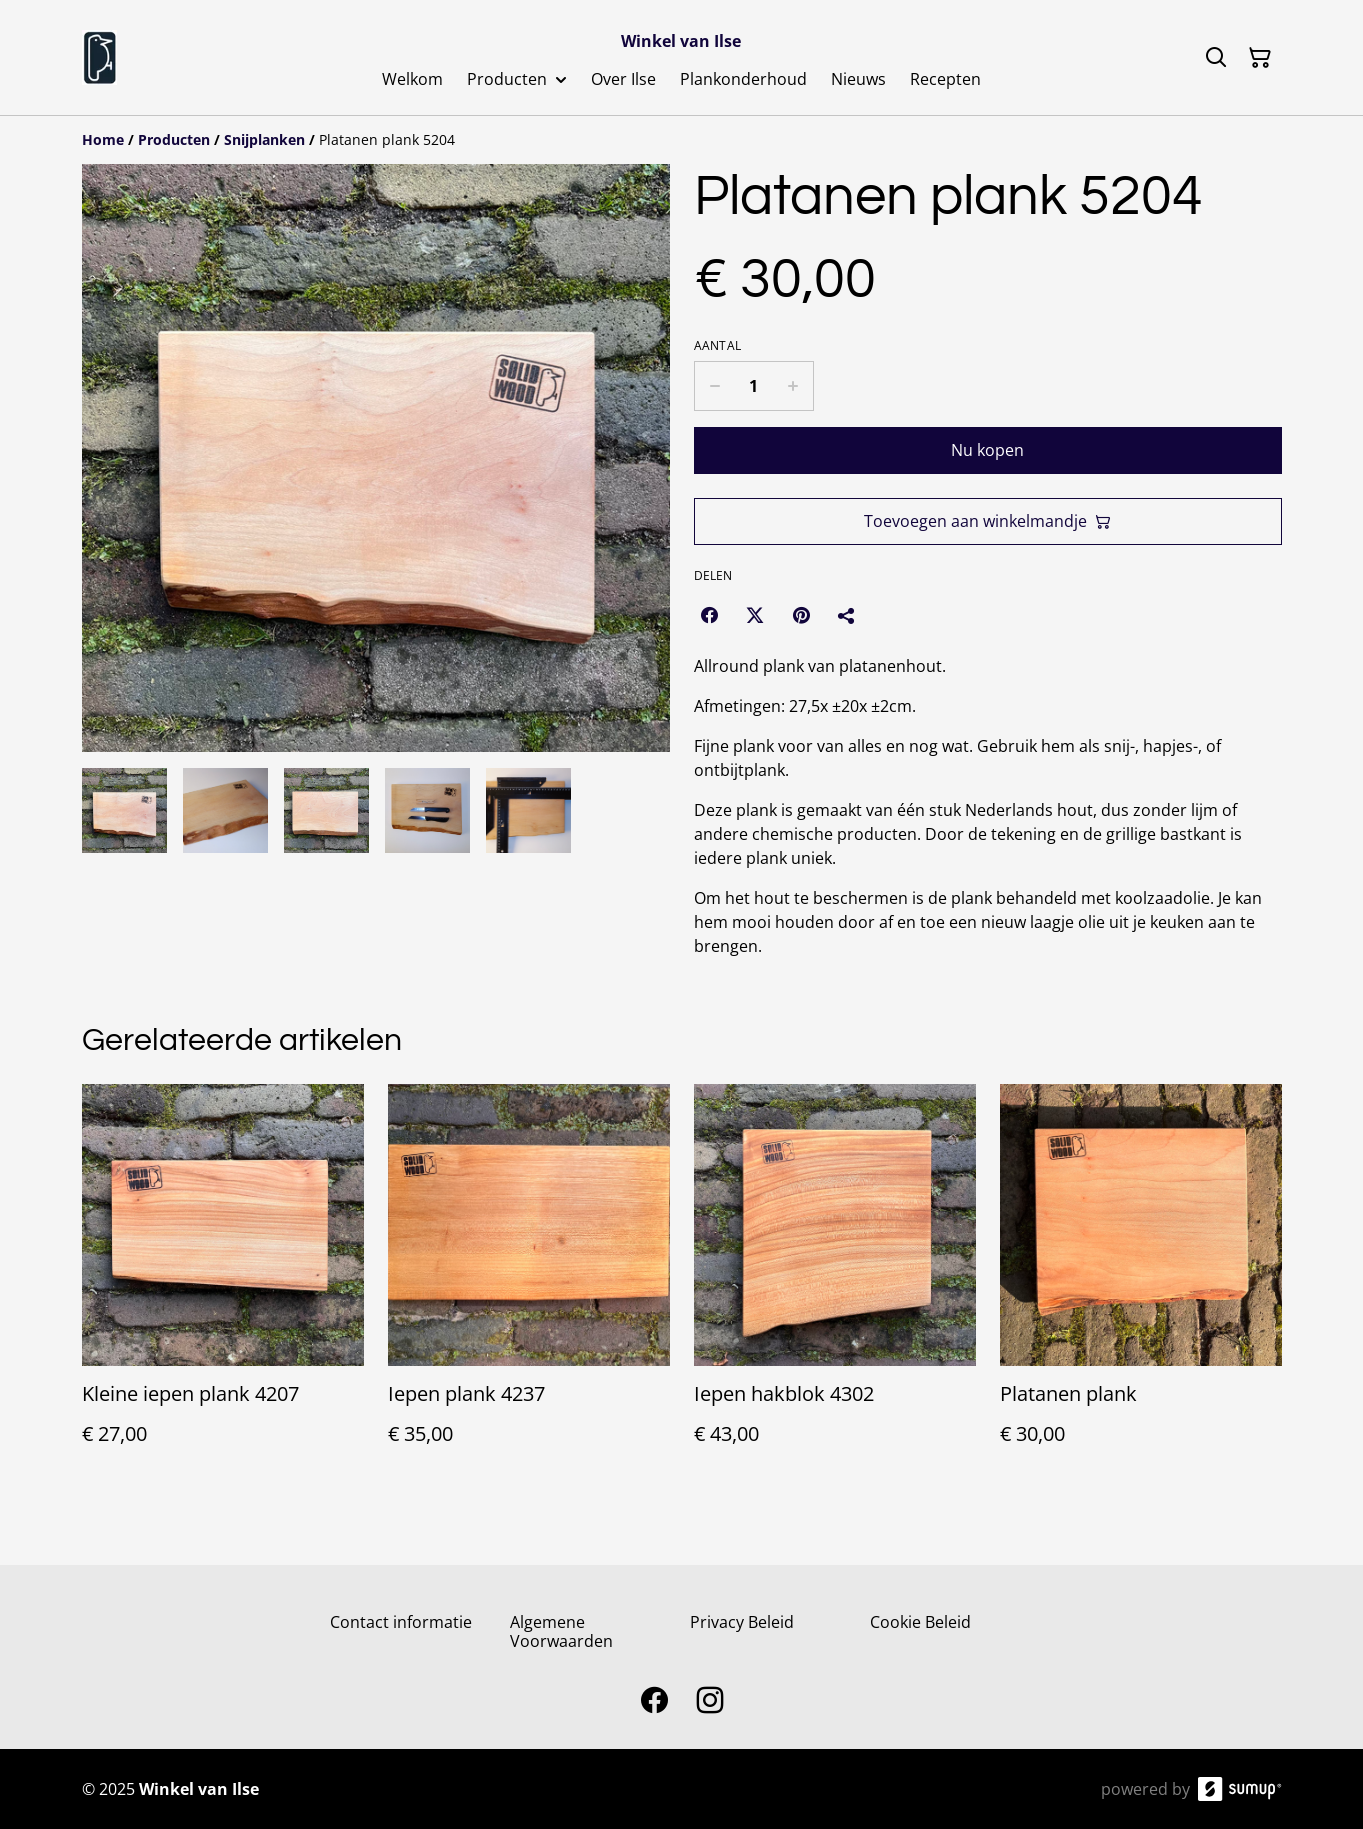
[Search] (1216, 58)
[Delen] (847, 615)
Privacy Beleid (742, 1622)
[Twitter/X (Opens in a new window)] (755, 615)
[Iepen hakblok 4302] (835, 1284)
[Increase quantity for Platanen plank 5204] (793, 386)
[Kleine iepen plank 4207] (223, 1284)
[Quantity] (754, 386)
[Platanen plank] (1141, 1284)
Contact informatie (401, 1622)
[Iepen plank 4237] (529, 1284)
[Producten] (174, 139)
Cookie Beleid (920, 1622)
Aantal (718, 346)
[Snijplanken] (264, 139)
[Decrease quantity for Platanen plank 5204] (714, 386)
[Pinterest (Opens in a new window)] (801, 615)
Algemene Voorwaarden (561, 1631)
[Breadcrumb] (682, 140)
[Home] (103, 139)
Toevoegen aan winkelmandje (987, 521)
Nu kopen (987, 450)
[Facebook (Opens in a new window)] (709, 615)
